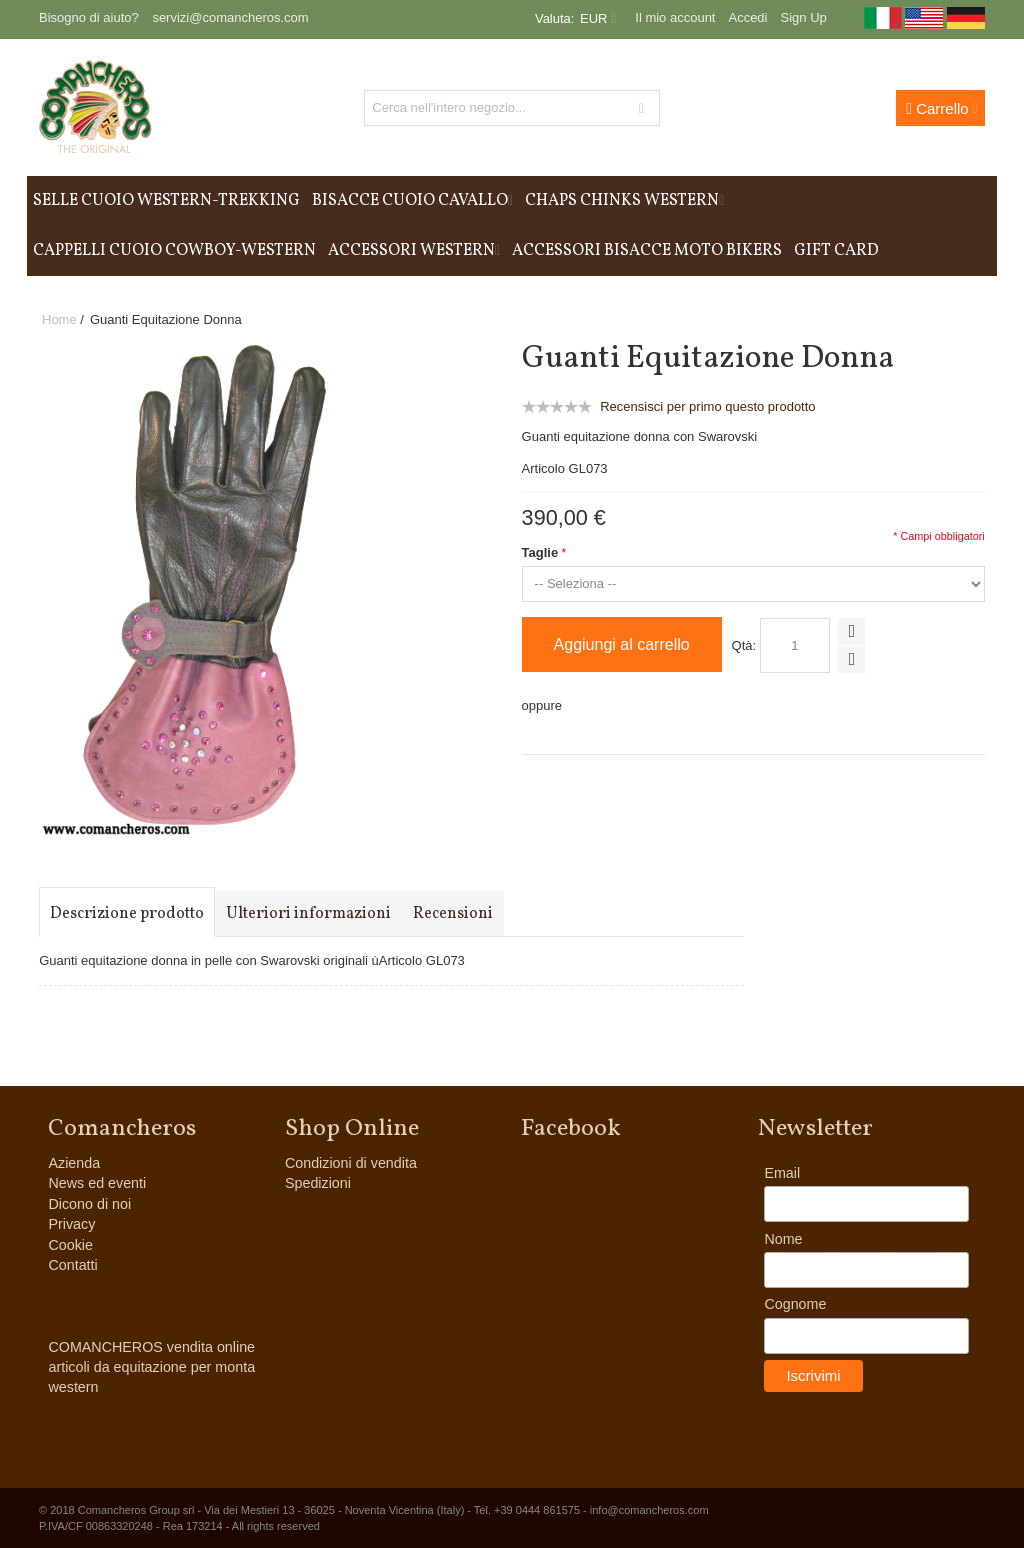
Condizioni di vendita (351, 1163)
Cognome (795, 1304)
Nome (783, 1239)
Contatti (72, 1265)
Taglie (540, 552)
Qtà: (744, 645)
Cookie (70, 1245)
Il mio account (675, 17)
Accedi (747, 17)
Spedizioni (318, 1183)
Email (782, 1173)
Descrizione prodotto (127, 914)
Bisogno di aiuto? (89, 17)
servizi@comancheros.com (230, 17)
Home (59, 319)
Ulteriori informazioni (308, 914)
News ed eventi (97, 1183)
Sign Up (804, 17)
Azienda (74, 1163)
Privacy (71, 1224)
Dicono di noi (89, 1204)
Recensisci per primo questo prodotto (707, 406)
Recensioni (453, 914)
